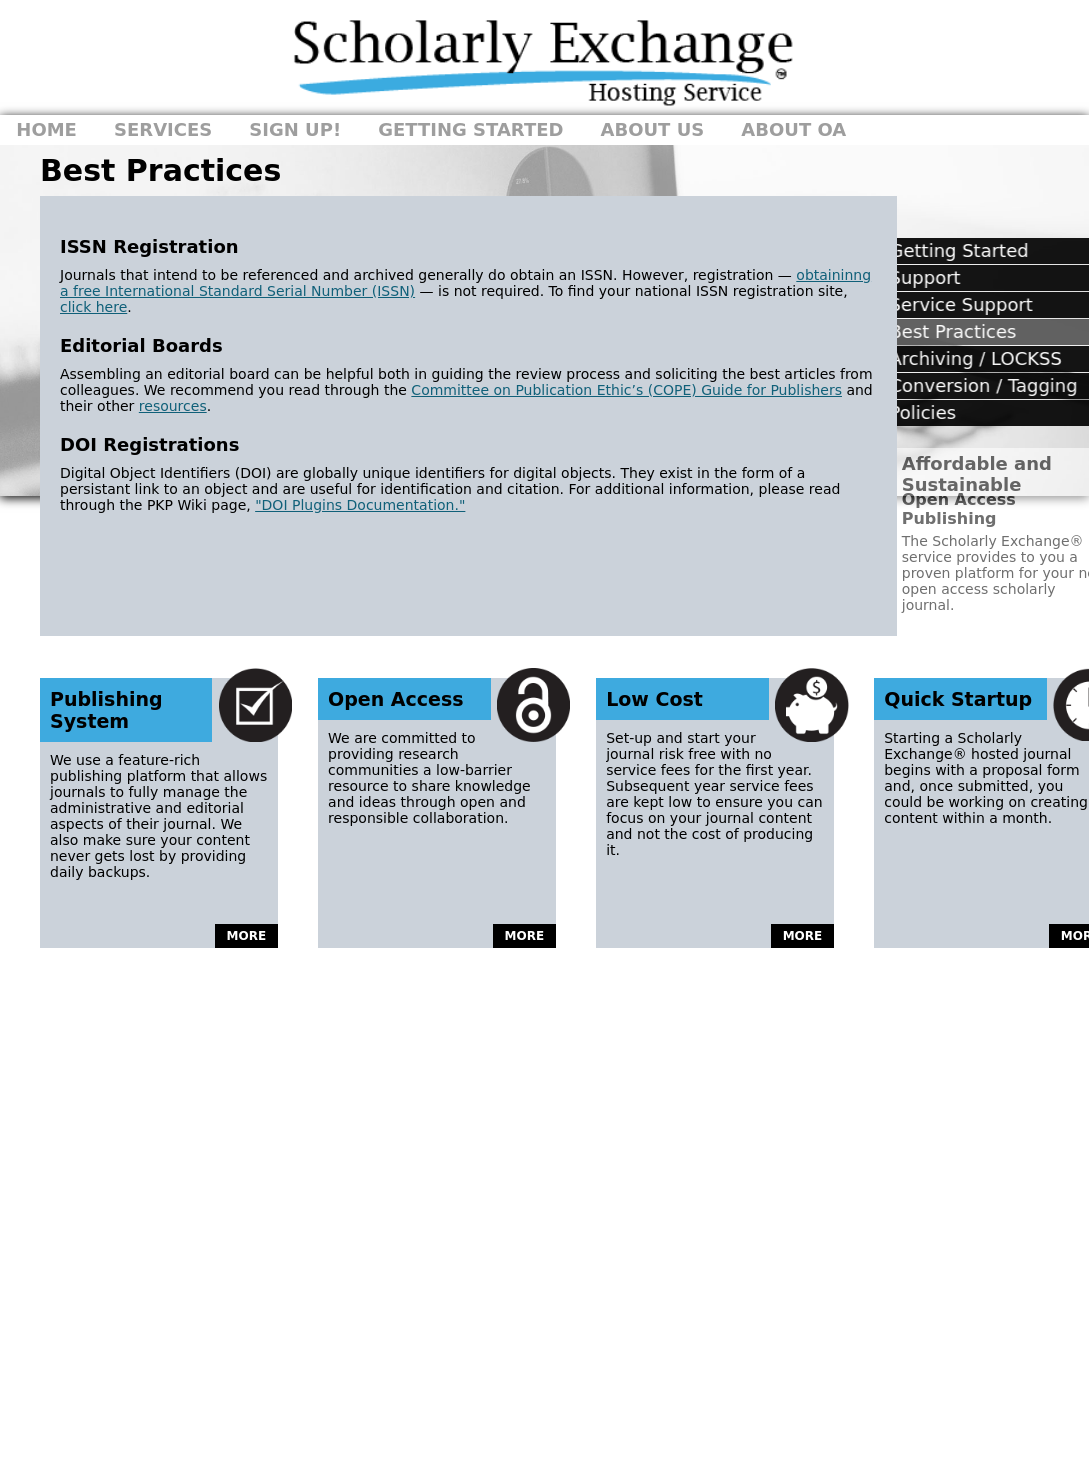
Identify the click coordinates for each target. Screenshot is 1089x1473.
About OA (793, 129)
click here (93, 307)
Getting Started (470, 129)
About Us (653, 129)
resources (173, 406)
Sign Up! (295, 129)
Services (163, 129)
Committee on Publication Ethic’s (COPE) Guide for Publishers (626, 390)
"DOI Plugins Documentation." (360, 505)
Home (46, 129)
